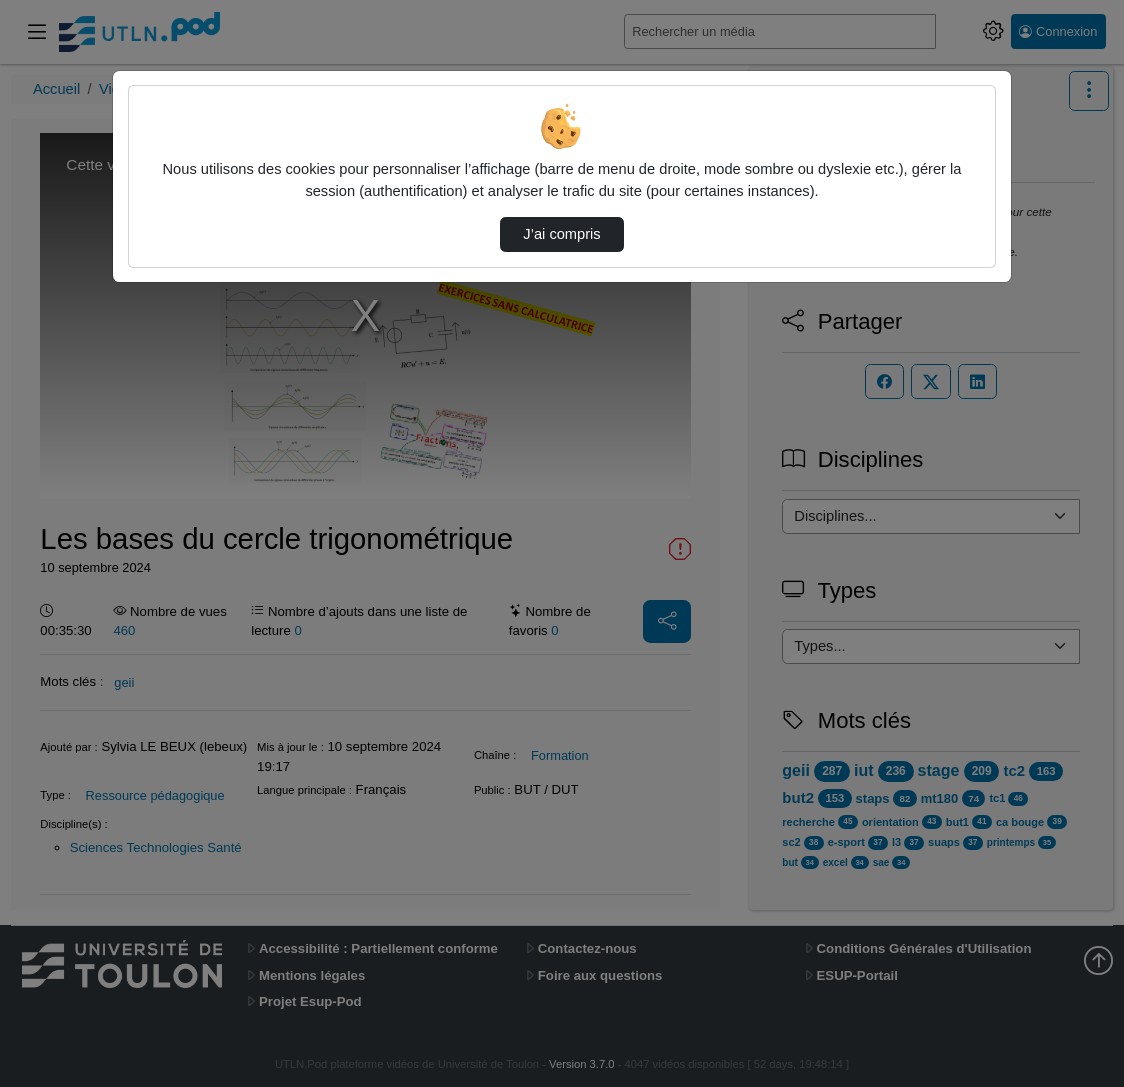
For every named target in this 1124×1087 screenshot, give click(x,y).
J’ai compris (561, 234)
